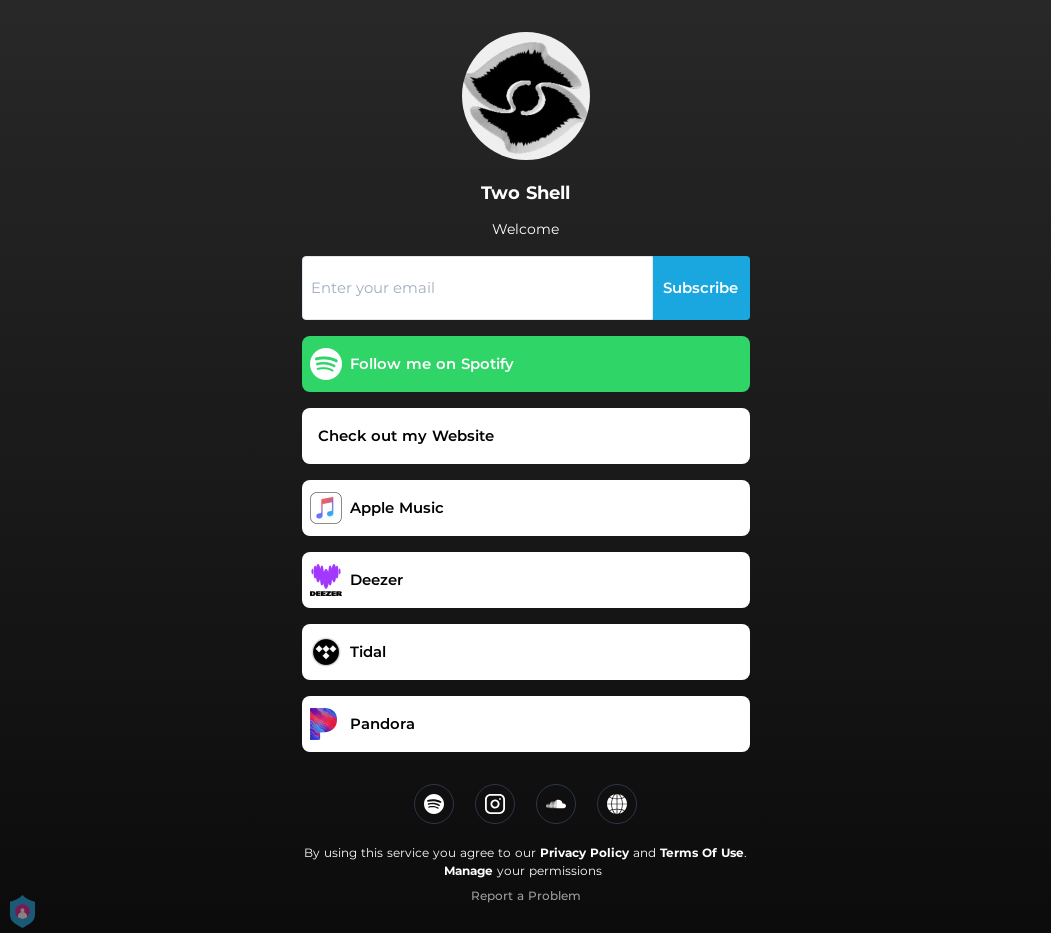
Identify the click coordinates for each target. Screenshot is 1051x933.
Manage (468, 870)
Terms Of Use (702, 852)
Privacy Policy (584, 852)
